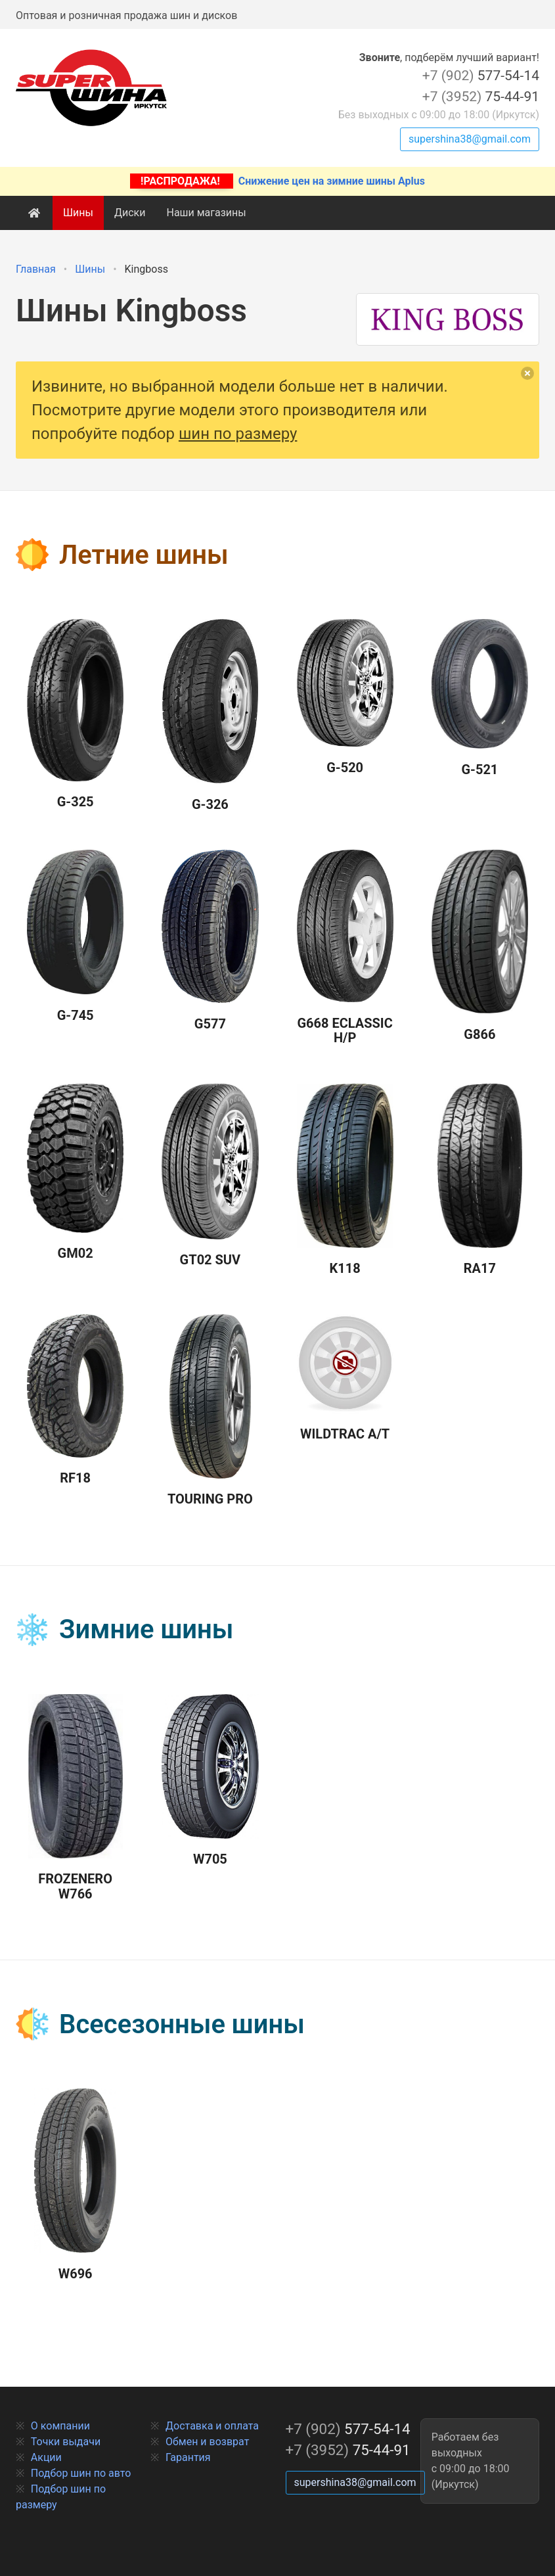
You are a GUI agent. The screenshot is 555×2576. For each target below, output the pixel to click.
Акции (46, 2457)
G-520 (345, 697)
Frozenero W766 (75, 1798)
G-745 (75, 936)
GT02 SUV (210, 1176)
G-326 (210, 715)
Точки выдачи (65, 2441)
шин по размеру (238, 434)
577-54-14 (480, 75)
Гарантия (188, 2457)
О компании (60, 2426)
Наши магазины (206, 212)
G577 (210, 941)
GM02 (75, 1173)
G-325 (75, 714)
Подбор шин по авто (81, 2473)
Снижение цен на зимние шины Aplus (277, 181)
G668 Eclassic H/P (345, 948)
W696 (75, 2185)
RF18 (75, 1400)
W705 (210, 1781)
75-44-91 (480, 96)
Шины (78, 212)
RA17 (480, 1180)
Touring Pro (210, 1410)
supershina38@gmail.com (470, 139)
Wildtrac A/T (345, 1378)
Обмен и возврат (207, 2441)
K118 (345, 1180)
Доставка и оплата (212, 2426)
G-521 (480, 698)
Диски (130, 212)
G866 (480, 946)
